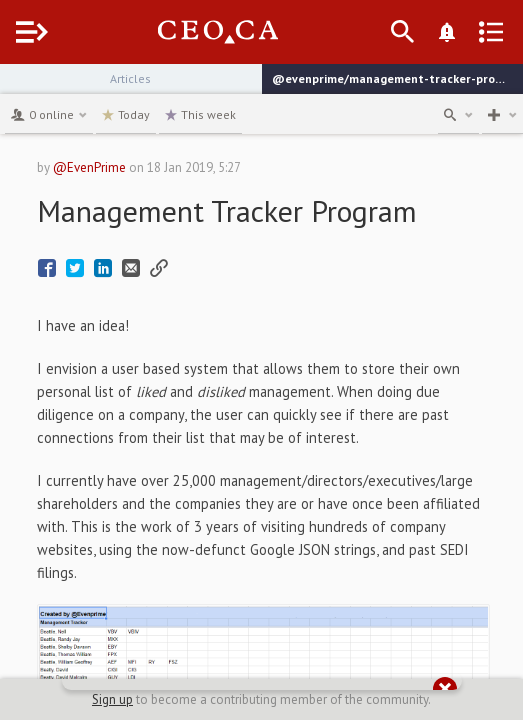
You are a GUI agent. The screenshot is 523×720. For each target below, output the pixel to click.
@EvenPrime (89, 167)
